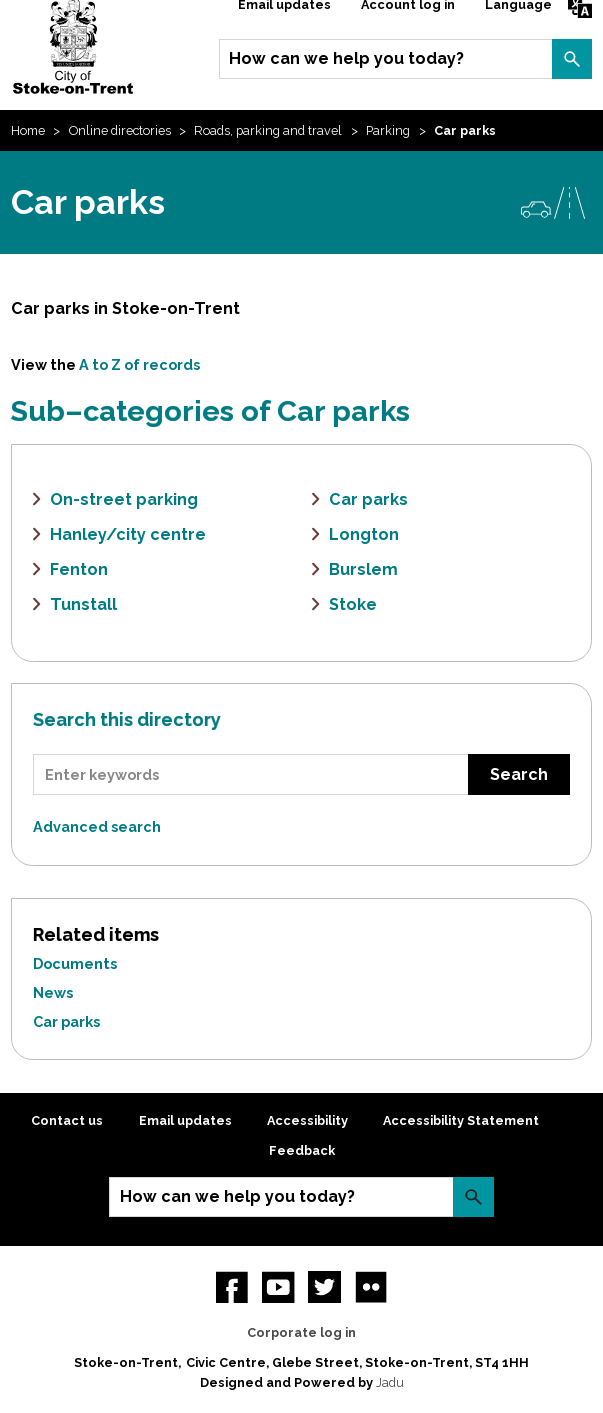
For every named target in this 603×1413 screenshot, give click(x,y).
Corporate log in (301, 1332)
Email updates (185, 1120)
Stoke (353, 604)
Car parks (368, 499)
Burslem (363, 569)
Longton (364, 534)
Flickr (371, 1287)
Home (28, 130)
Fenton (79, 569)
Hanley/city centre (128, 534)
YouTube (278, 1287)
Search (572, 59)
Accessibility (307, 1120)
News (53, 992)
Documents (75, 963)
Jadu (390, 1382)
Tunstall (83, 604)
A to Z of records (139, 364)
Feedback (302, 1150)
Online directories (120, 130)
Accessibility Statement (461, 1120)
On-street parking (124, 499)
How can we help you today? (346, 58)
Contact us (67, 1120)
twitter (324, 1287)
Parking (388, 130)
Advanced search (97, 826)
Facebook (232, 1287)
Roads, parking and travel (268, 130)
